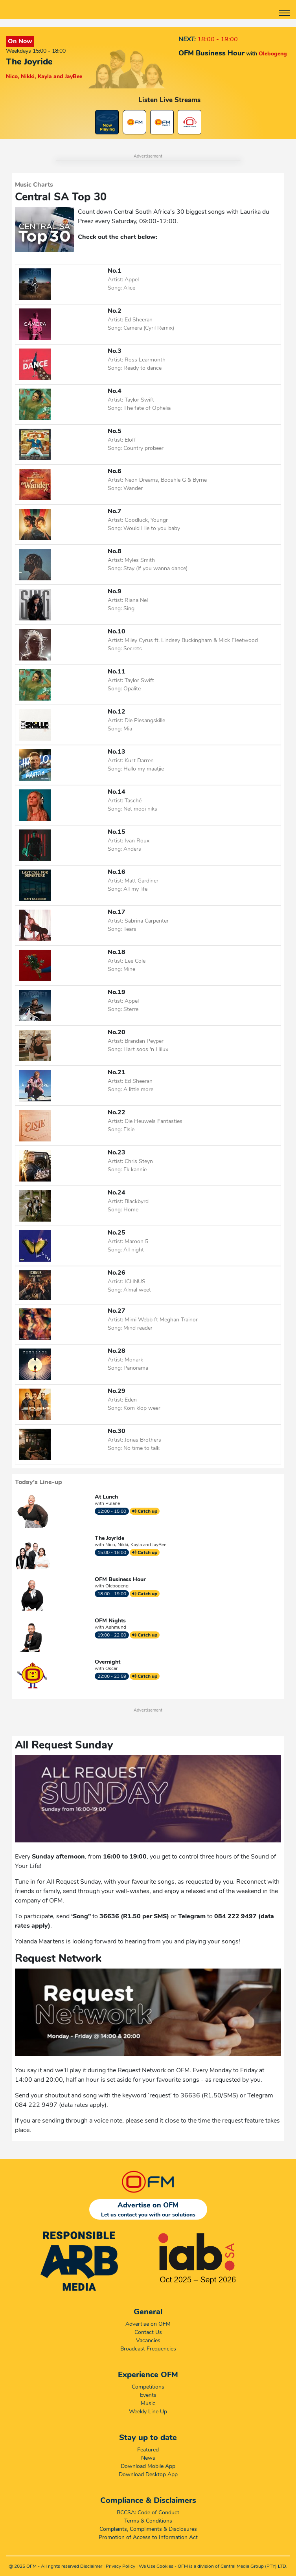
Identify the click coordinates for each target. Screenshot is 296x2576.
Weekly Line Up (148, 2411)
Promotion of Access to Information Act (148, 2537)
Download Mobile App (148, 2466)
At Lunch (106, 1497)
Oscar (111, 1668)
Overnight (107, 1662)
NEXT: (187, 39)
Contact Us (148, 2332)
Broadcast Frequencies (148, 2348)
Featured (148, 2449)
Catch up (144, 1511)
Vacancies (148, 2340)
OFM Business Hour (120, 1579)
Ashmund (115, 1627)
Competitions (148, 2387)
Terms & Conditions (148, 2521)
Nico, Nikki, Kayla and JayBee (135, 1544)
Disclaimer (91, 2566)
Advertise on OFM (148, 2324)
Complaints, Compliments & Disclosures (148, 2529)
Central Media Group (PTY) (249, 2566)
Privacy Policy (120, 2566)
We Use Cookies (156, 2566)
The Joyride (109, 1538)
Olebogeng (117, 1586)
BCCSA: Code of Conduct (148, 2512)
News (148, 2458)
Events (148, 2395)
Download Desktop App (148, 2474)
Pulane (112, 1503)
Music (148, 2403)
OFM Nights (110, 1620)
